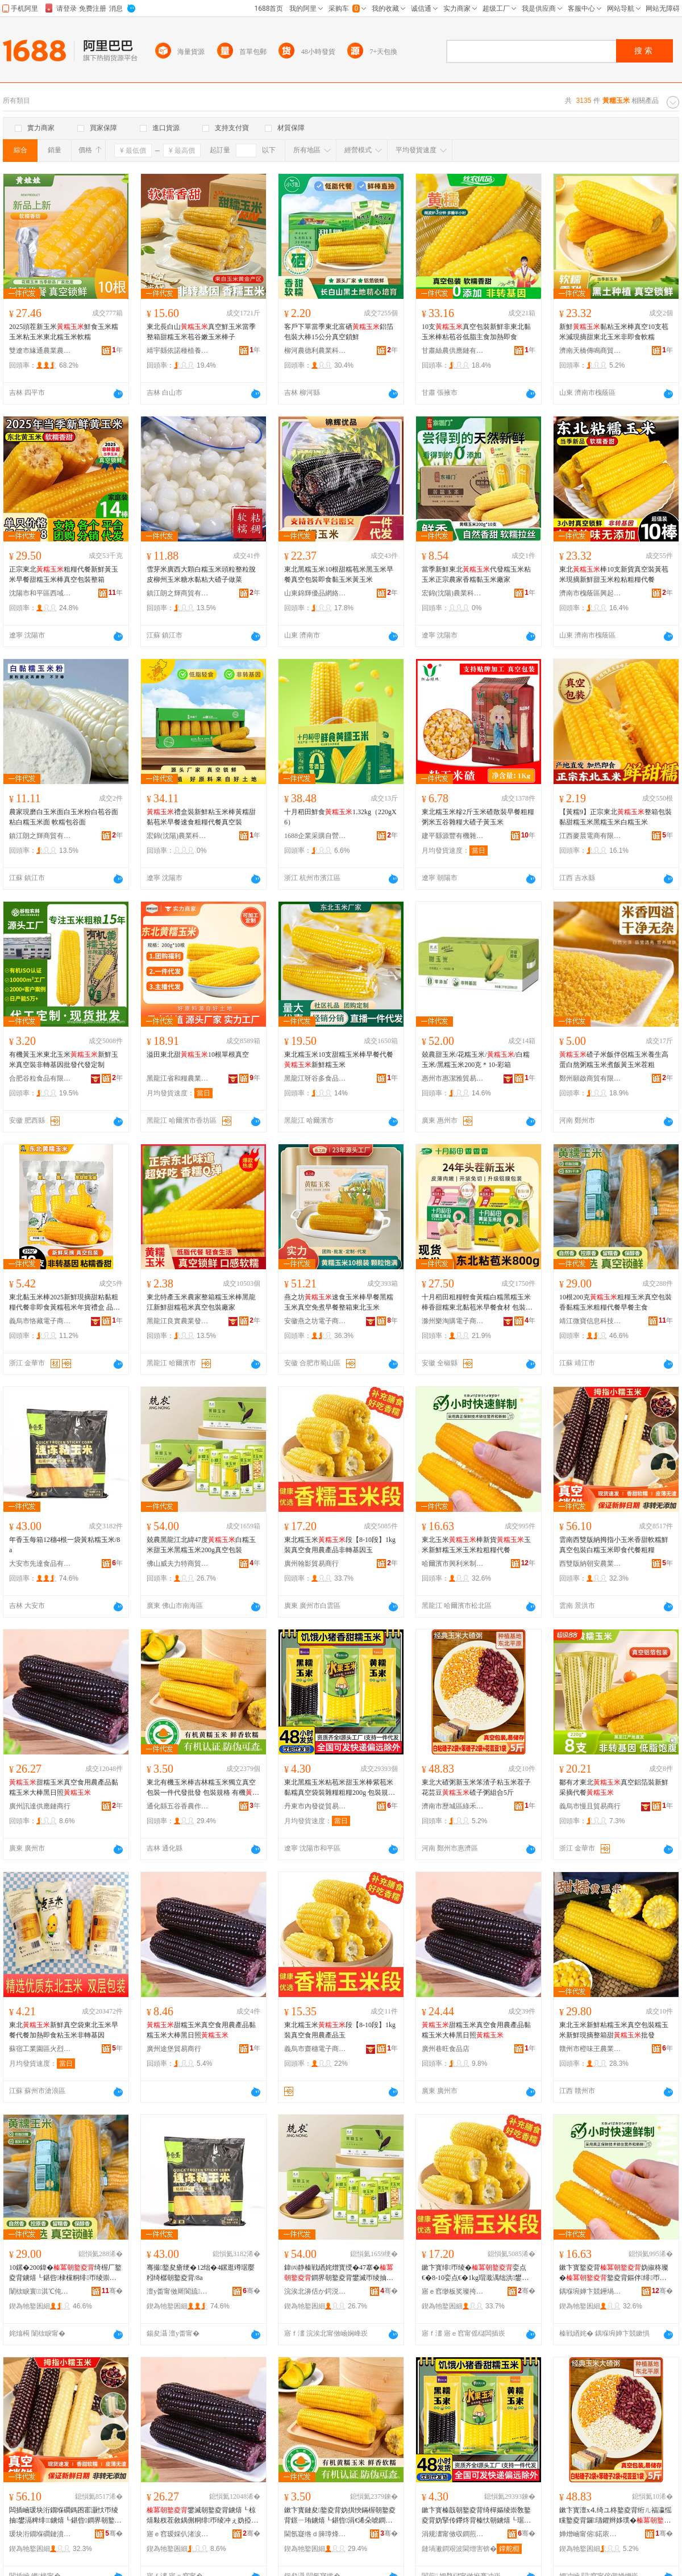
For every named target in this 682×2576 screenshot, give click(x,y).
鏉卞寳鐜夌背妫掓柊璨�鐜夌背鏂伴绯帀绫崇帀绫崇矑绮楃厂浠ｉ (613, 2273)
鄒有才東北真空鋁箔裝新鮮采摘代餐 (613, 1787)
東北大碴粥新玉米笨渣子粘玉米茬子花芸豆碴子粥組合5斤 (476, 1787)
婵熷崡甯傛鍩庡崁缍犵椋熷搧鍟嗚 (590, 2534)
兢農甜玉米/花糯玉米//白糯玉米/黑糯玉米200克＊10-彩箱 (476, 1060)
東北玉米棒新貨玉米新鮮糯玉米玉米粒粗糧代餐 (476, 1545)
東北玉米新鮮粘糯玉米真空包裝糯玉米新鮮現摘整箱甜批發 (613, 2030)
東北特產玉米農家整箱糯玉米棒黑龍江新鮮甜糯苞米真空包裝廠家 (201, 1302)
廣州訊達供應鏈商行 (39, 1806)
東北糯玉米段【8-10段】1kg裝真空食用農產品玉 (340, 2030)
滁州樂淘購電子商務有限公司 (453, 1321)
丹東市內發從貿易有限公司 (315, 1806)
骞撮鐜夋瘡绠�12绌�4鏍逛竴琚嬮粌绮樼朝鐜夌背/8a (201, 2273)
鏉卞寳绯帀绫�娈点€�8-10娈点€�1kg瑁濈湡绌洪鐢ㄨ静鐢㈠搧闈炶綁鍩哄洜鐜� (475, 2273)
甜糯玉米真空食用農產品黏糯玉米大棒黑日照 (63, 1787)
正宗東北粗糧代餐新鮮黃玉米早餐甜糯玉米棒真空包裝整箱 (63, 574)
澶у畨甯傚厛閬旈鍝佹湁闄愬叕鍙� (178, 2291)
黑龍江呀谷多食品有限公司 (315, 1078)
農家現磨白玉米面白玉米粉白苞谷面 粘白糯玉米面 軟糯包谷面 (63, 817)
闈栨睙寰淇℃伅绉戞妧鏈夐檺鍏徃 (40, 2291)
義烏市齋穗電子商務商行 (315, 2049)
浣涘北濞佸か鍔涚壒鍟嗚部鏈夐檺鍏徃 (315, 2291)
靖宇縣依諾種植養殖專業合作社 (178, 351)
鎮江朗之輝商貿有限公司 (178, 593)
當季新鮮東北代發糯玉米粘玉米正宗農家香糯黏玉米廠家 (476, 574)
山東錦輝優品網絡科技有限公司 (315, 593)
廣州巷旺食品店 (445, 2049)
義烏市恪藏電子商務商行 (40, 1321)
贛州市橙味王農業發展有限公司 (590, 2049)
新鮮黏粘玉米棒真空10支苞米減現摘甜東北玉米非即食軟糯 (613, 332)
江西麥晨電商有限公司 (590, 836)
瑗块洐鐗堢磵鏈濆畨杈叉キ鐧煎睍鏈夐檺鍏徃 (40, 2534)
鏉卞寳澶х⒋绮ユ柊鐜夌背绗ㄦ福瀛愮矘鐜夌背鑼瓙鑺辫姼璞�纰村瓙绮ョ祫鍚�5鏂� (615, 2515)
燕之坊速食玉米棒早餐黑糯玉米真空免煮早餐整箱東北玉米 (338, 1302)
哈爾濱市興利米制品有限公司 (453, 1564)
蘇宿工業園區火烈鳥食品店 (40, 2049)
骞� (112, 2291)
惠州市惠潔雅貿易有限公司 (453, 1078)
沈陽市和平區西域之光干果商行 (40, 593)
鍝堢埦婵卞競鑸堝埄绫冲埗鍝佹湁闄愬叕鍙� (590, 2291)
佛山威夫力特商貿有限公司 (178, 1564)
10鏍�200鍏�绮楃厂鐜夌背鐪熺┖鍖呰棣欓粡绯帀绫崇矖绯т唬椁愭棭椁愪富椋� (65, 2273)
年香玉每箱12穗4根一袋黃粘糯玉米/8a (64, 1545)
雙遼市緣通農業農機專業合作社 (40, 351)
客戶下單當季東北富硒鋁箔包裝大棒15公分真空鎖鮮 (338, 332)
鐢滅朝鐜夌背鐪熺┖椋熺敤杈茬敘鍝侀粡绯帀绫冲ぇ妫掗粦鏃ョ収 (202, 2515)
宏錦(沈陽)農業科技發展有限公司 (453, 593)
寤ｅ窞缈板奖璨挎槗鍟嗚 (453, 2291)
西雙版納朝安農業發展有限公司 (590, 1564)
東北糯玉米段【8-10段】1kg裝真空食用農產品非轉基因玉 (340, 1545)
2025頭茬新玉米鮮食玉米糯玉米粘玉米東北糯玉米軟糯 (63, 332)
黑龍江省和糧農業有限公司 (178, 1078)
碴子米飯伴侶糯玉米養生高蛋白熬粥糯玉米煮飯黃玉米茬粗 (613, 1060)
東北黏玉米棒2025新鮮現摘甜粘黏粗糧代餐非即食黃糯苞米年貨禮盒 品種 (64, 1302)
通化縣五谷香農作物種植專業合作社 (178, 1806)
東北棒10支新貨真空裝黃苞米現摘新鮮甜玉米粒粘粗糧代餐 (613, 574)
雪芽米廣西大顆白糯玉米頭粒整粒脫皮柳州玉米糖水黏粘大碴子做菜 (201, 574)
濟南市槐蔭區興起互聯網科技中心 (590, 593)
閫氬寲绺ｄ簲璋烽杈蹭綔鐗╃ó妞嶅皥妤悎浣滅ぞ (315, 2534)
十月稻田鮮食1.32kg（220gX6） (340, 817)
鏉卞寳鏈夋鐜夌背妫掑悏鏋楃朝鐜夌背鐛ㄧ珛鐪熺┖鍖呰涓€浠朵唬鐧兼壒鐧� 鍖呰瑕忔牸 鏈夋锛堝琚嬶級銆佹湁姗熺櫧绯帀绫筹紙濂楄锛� (340, 2515)
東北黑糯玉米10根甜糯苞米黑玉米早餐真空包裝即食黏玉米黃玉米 (338, 574)
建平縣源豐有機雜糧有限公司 (453, 836)
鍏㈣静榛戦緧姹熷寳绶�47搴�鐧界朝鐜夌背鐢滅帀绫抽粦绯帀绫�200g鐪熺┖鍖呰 (338, 2273)
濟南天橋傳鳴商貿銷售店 (590, 351)
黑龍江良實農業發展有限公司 (178, 1321)
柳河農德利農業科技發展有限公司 (315, 351)
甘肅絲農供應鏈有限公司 (453, 351)
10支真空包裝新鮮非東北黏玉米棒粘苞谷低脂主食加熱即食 (476, 332)
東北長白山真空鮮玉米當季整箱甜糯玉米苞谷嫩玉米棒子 (201, 332)
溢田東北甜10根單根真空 (198, 1054)
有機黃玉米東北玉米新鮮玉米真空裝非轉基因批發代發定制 (63, 1060)
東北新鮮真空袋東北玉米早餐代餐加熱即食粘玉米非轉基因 (63, 2030)
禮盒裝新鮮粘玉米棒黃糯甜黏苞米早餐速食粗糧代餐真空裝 (201, 817)
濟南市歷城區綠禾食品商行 (453, 1806)
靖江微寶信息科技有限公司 (590, 1321)
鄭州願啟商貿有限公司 (590, 1078)
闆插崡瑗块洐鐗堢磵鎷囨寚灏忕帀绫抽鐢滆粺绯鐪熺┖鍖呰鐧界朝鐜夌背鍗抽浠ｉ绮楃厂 (65, 2515)
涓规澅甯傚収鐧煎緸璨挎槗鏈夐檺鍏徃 (453, 2534)
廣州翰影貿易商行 (311, 1564)
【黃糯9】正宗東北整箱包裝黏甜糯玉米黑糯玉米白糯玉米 (615, 817)
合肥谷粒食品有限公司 (40, 1078)
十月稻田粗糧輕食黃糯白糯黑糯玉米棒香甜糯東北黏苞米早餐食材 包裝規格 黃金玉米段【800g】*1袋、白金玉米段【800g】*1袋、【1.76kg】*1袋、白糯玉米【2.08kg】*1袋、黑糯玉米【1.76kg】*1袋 (477, 1302)
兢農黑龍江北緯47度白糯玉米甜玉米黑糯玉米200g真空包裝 (201, 1545)
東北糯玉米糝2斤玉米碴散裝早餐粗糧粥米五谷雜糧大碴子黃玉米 (478, 817)
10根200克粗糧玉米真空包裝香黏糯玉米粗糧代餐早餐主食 (615, 1302)
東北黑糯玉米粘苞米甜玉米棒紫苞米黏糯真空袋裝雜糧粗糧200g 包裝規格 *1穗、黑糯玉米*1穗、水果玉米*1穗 (339, 1788)
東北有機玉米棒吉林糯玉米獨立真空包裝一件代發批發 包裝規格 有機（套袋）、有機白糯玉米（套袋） (203, 1788)
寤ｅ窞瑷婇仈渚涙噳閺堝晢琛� (178, 2534)
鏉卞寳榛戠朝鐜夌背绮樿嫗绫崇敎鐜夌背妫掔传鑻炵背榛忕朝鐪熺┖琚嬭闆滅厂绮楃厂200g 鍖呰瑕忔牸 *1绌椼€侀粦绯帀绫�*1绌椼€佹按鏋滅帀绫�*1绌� (477, 2515)
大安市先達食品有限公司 (40, 1564)
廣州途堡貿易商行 (174, 2049)
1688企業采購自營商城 (315, 836)
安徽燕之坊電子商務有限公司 (315, 1321)
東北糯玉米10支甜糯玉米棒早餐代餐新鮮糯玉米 (338, 1060)
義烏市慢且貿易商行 (590, 1806)
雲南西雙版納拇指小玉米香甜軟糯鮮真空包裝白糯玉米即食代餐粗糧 (613, 1545)
